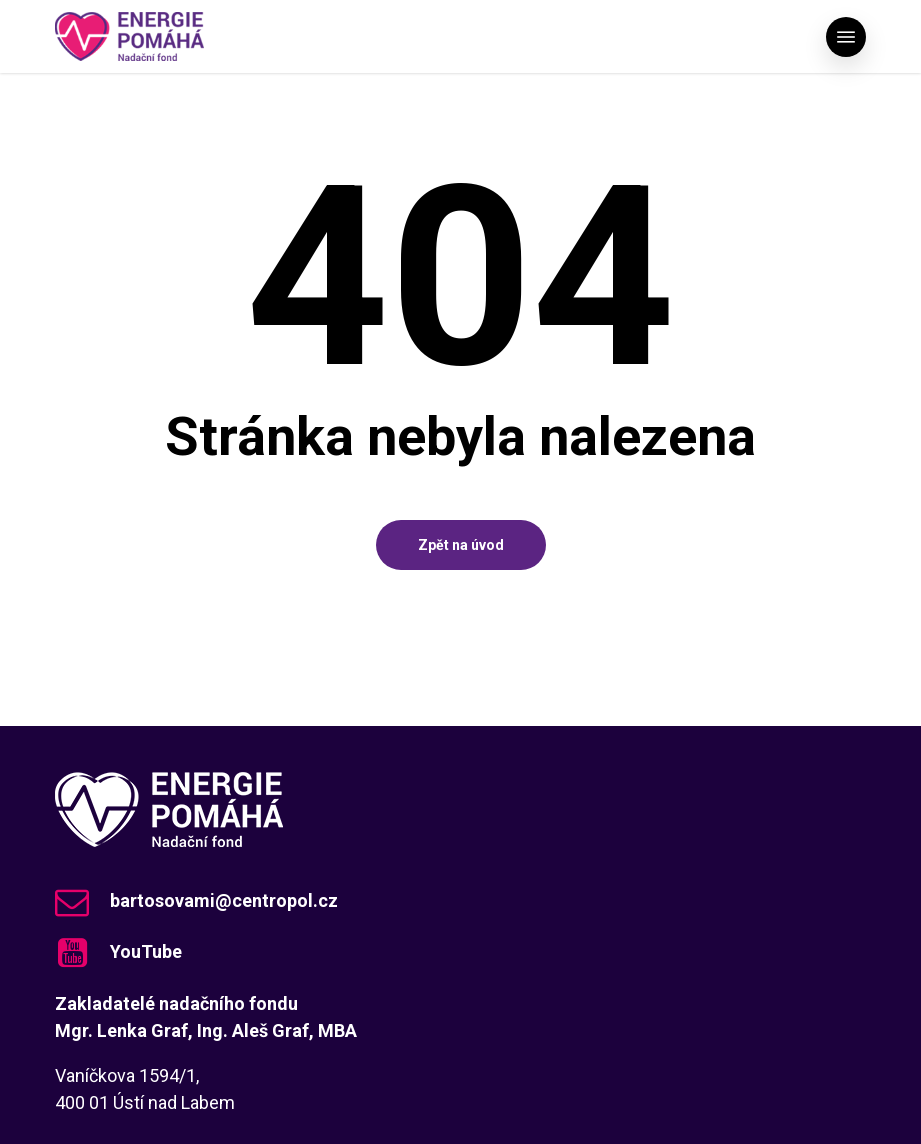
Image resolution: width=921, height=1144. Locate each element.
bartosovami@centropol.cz (224, 900)
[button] (846, 37)
